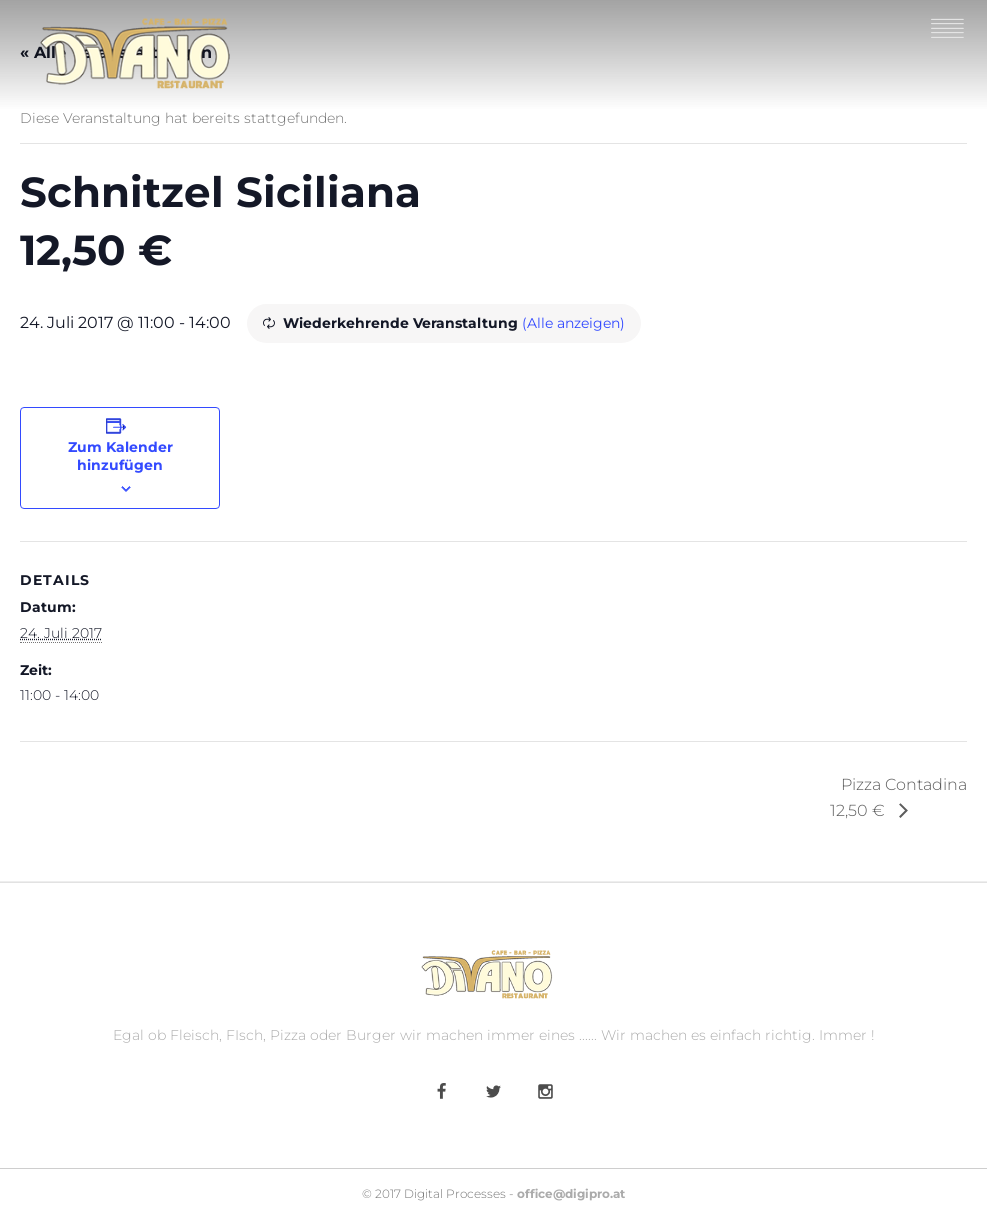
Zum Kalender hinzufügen (120, 456)
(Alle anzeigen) (573, 323)
